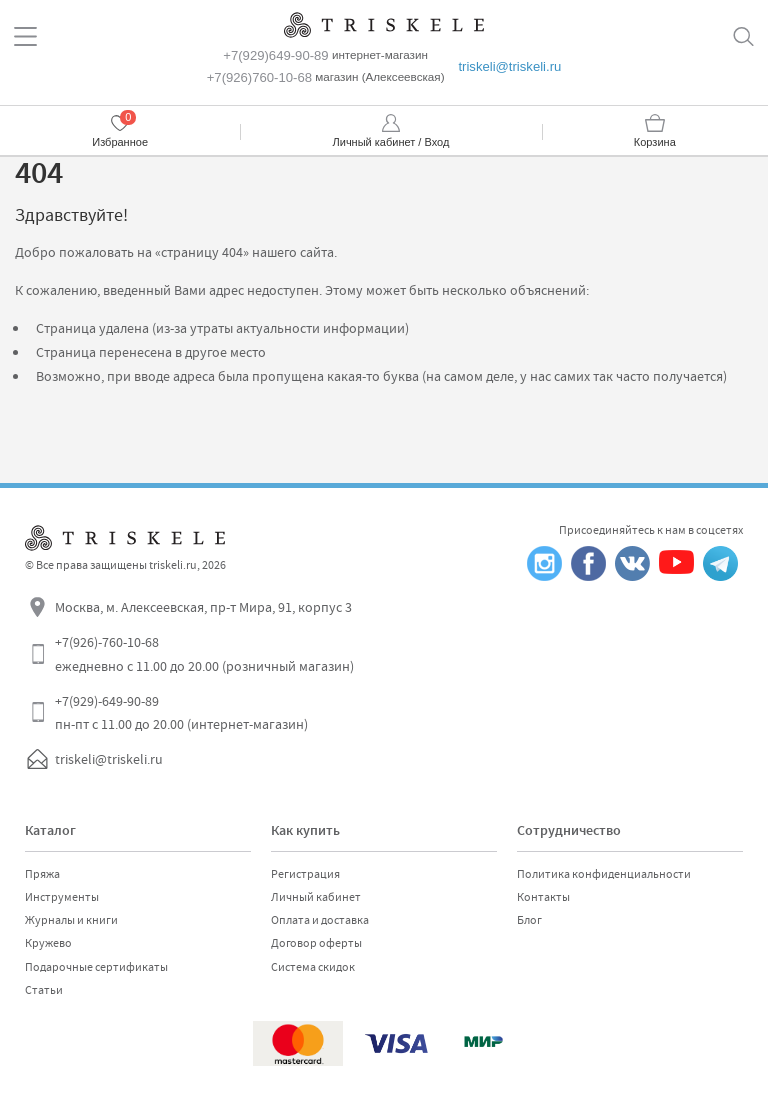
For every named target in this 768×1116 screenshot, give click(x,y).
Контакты (543, 897)
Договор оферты (316, 943)
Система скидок (313, 967)
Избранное (120, 142)
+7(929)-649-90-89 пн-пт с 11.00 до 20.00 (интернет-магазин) (181, 713)
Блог (529, 920)
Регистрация (305, 874)
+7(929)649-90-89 (275, 55)
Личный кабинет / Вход (391, 142)
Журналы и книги (71, 920)
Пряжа (42, 874)
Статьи (44, 990)
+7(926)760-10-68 (259, 77)
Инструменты (62, 897)
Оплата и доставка (320, 920)
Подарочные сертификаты (96, 967)
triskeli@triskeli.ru (509, 66)
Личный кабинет (316, 897)
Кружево (48, 943)
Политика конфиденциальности (604, 874)
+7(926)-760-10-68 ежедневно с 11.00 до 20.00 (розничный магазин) (204, 654)
